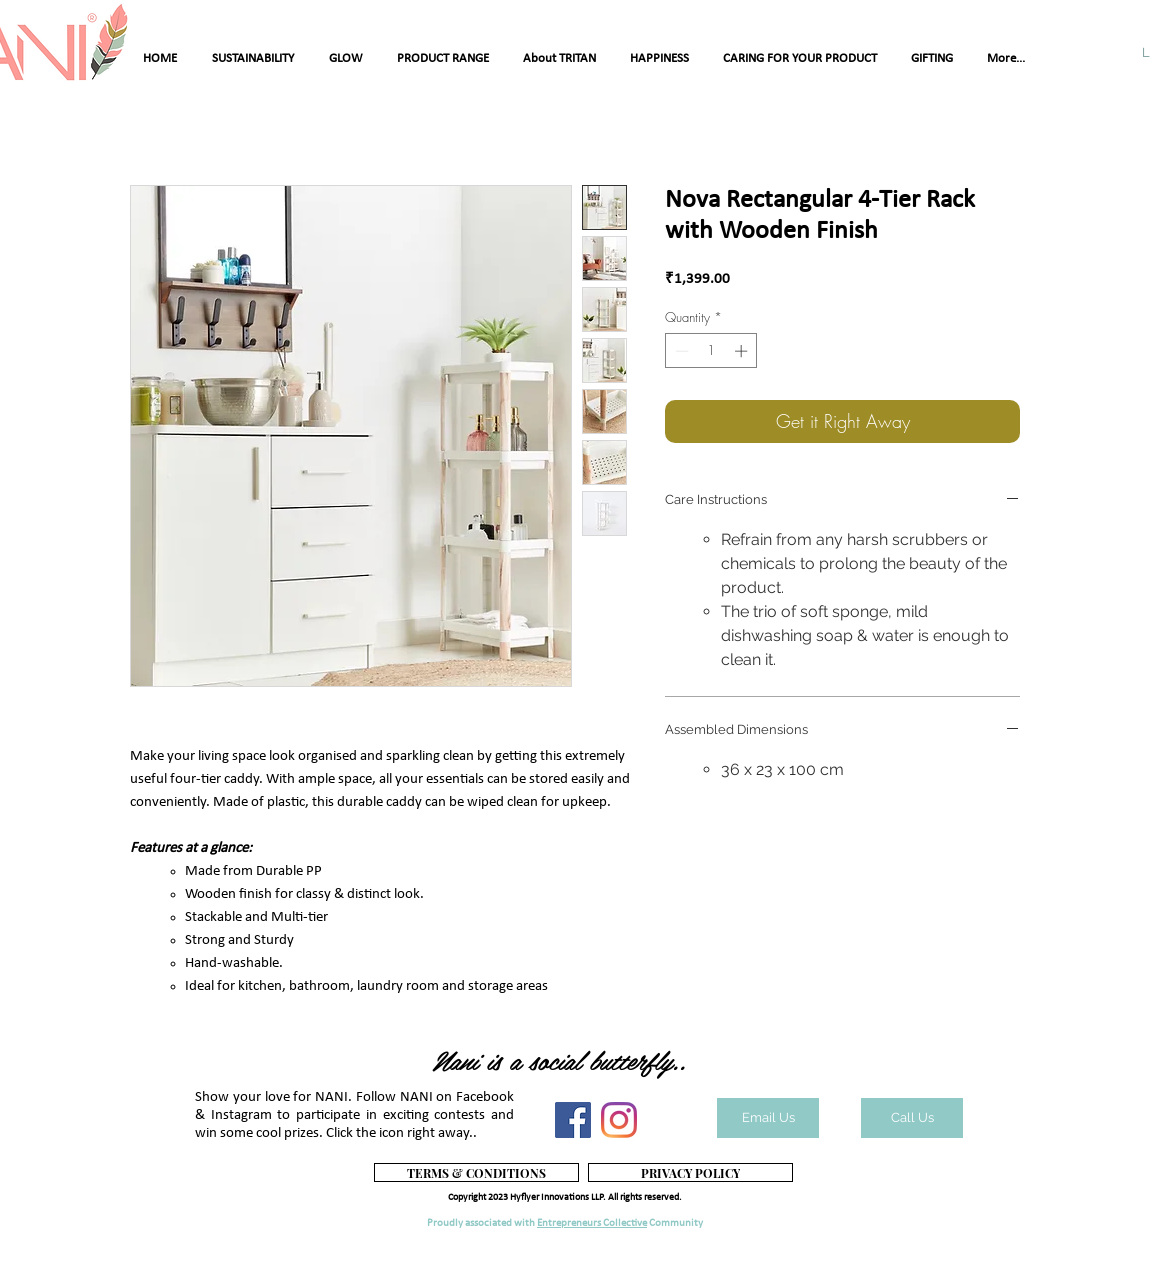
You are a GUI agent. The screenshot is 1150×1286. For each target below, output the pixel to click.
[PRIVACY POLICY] (690, 1172)
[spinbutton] (711, 351)
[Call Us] (912, 1118)
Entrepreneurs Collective (592, 1223)
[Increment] (743, 351)
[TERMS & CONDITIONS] (476, 1172)
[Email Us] (768, 1118)
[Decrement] (680, 351)
